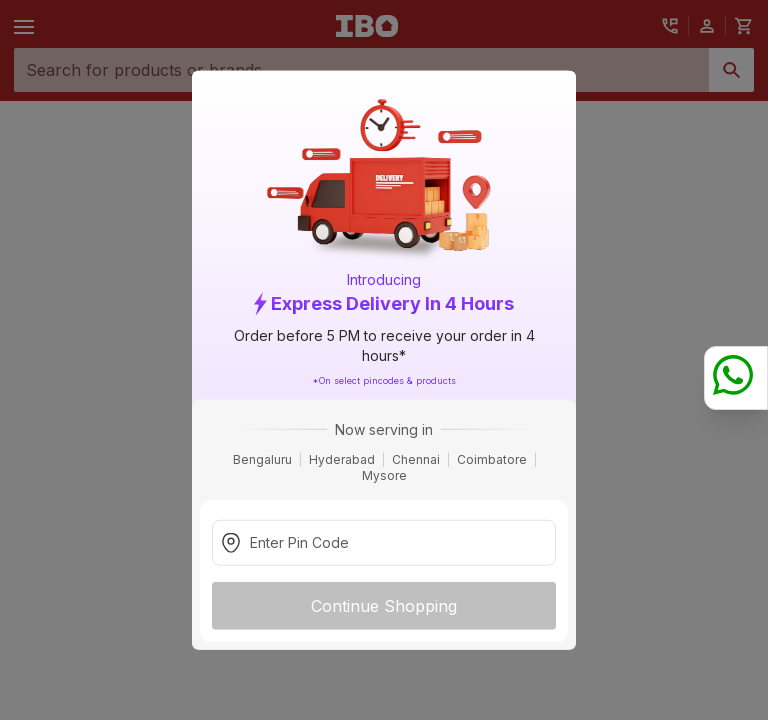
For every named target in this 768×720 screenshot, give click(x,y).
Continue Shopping (384, 605)
